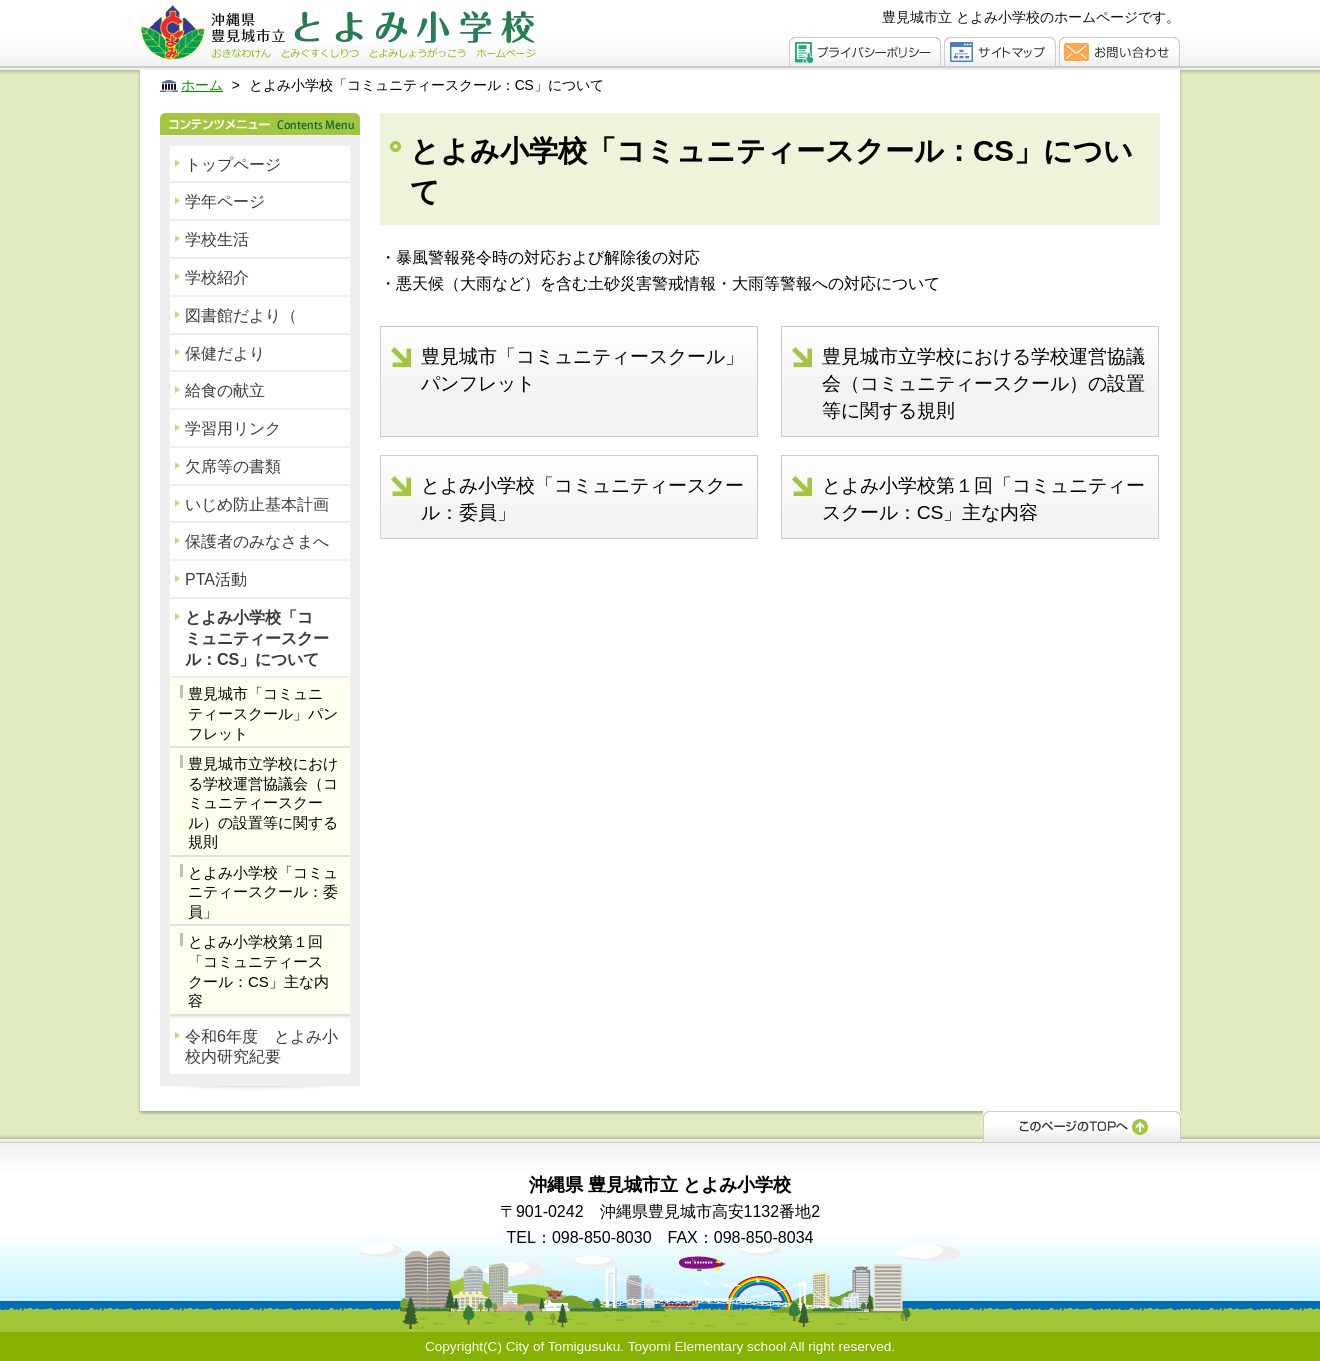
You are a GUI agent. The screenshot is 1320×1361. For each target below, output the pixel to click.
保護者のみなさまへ (257, 541)
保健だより (225, 353)
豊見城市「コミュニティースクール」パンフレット (263, 713)
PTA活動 (216, 579)
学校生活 (217, 239)
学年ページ (225, 201)
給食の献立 (225, 390)
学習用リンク (233, 428)
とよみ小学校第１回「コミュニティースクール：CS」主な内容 (258, 971)
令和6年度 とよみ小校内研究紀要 (261, 1047)
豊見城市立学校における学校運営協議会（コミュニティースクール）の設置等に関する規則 (263, 802)
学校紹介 (217, 277)
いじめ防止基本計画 (257, 504)
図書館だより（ (241, 315)
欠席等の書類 (233, 466)
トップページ (233, 164)
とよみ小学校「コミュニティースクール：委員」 (263, 892)
